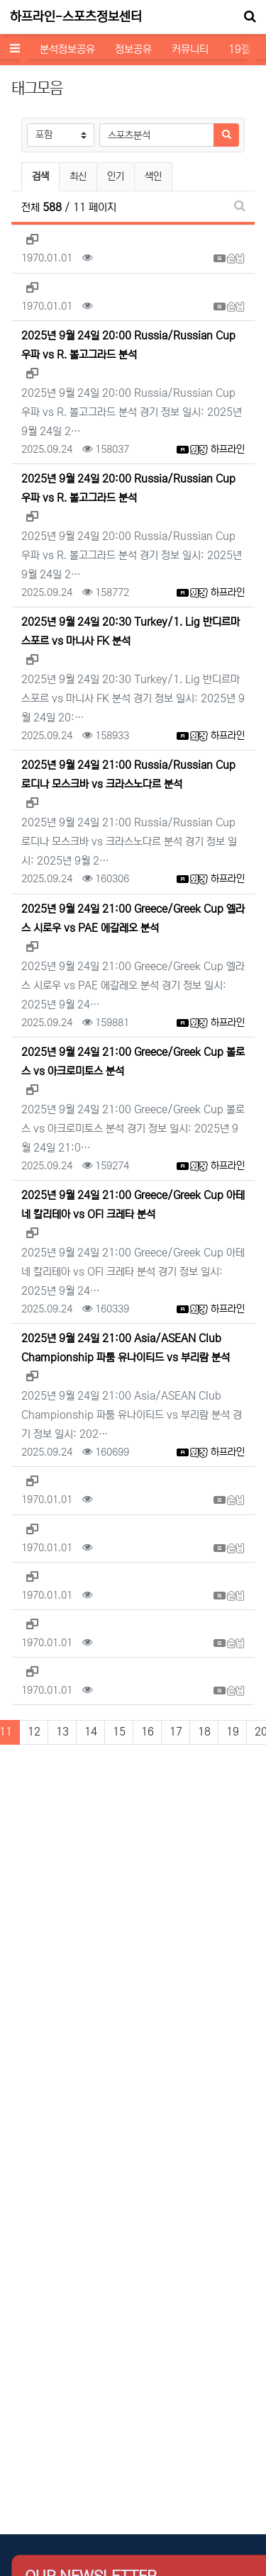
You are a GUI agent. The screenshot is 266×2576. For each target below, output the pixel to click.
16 (147, 1732)
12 (34, 1732)
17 (176, 1732)
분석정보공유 (67, 49)
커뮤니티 (190, 49)
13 (62, 1732)
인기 (115, 176)
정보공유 (133, 49)
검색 (40, 176)
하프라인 (228, 449)
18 (204, 1732)
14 (90, 1732)
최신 (78, 176)
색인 (153, 176)
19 (232, 1732)
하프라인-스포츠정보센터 (76, 17)
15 (119, 1732)
